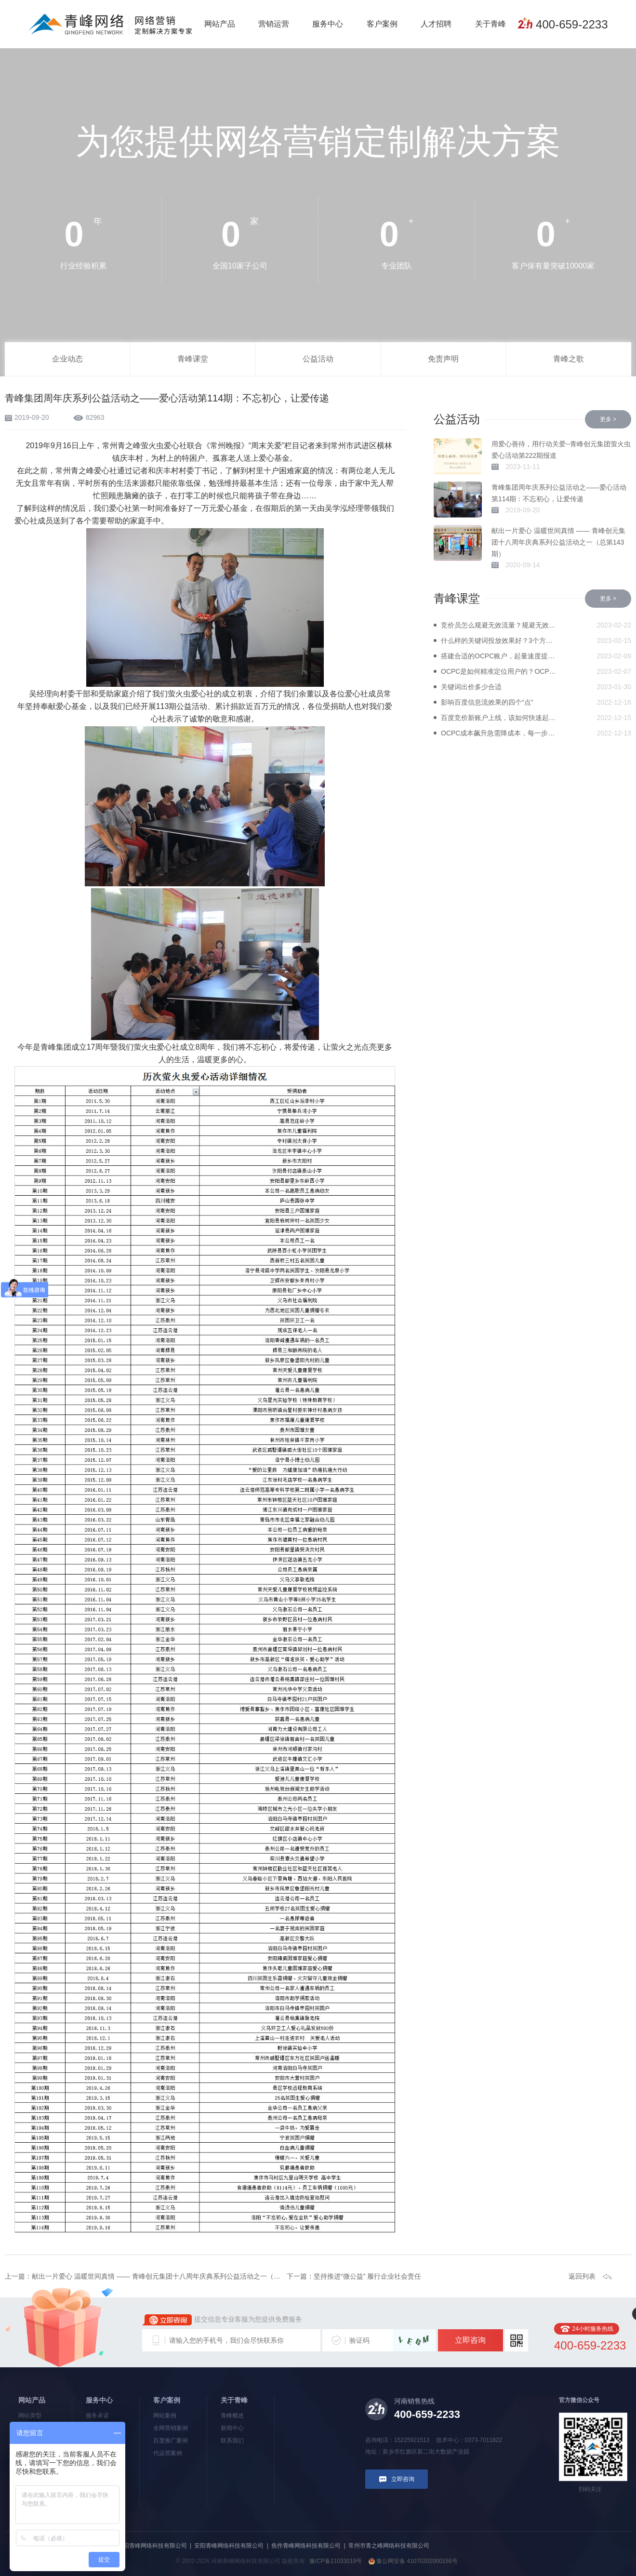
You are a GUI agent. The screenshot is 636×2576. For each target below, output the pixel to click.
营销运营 (273, 24)
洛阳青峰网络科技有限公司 (152, 2545)
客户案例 (382, 24)
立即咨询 (470, 2340)
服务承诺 (97, 2415)
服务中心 (327, 24)
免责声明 (443, 359)
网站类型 (29, 2415)
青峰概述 (232, 2415)
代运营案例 (167, 2453)
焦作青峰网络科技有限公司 (306, 2545)
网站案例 (164, 2415)
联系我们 (232, 2440)
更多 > (608, 419)
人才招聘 (436, 24)
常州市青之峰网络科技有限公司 (388, 2545)
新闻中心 (232, 2428)
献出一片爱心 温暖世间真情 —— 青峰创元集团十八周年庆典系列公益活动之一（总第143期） (558, 542)
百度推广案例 (170, 2440)
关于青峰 (490, 24)
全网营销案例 (170, 2428)
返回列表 (582, 2276)
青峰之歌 (568, 359)
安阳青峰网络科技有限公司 (229, 2545)
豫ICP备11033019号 (335, 2561)
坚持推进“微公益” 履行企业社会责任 (367, 2276)
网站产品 (219, 24)
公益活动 (318, 359)
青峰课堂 (192, 359)
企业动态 (67, 359)
